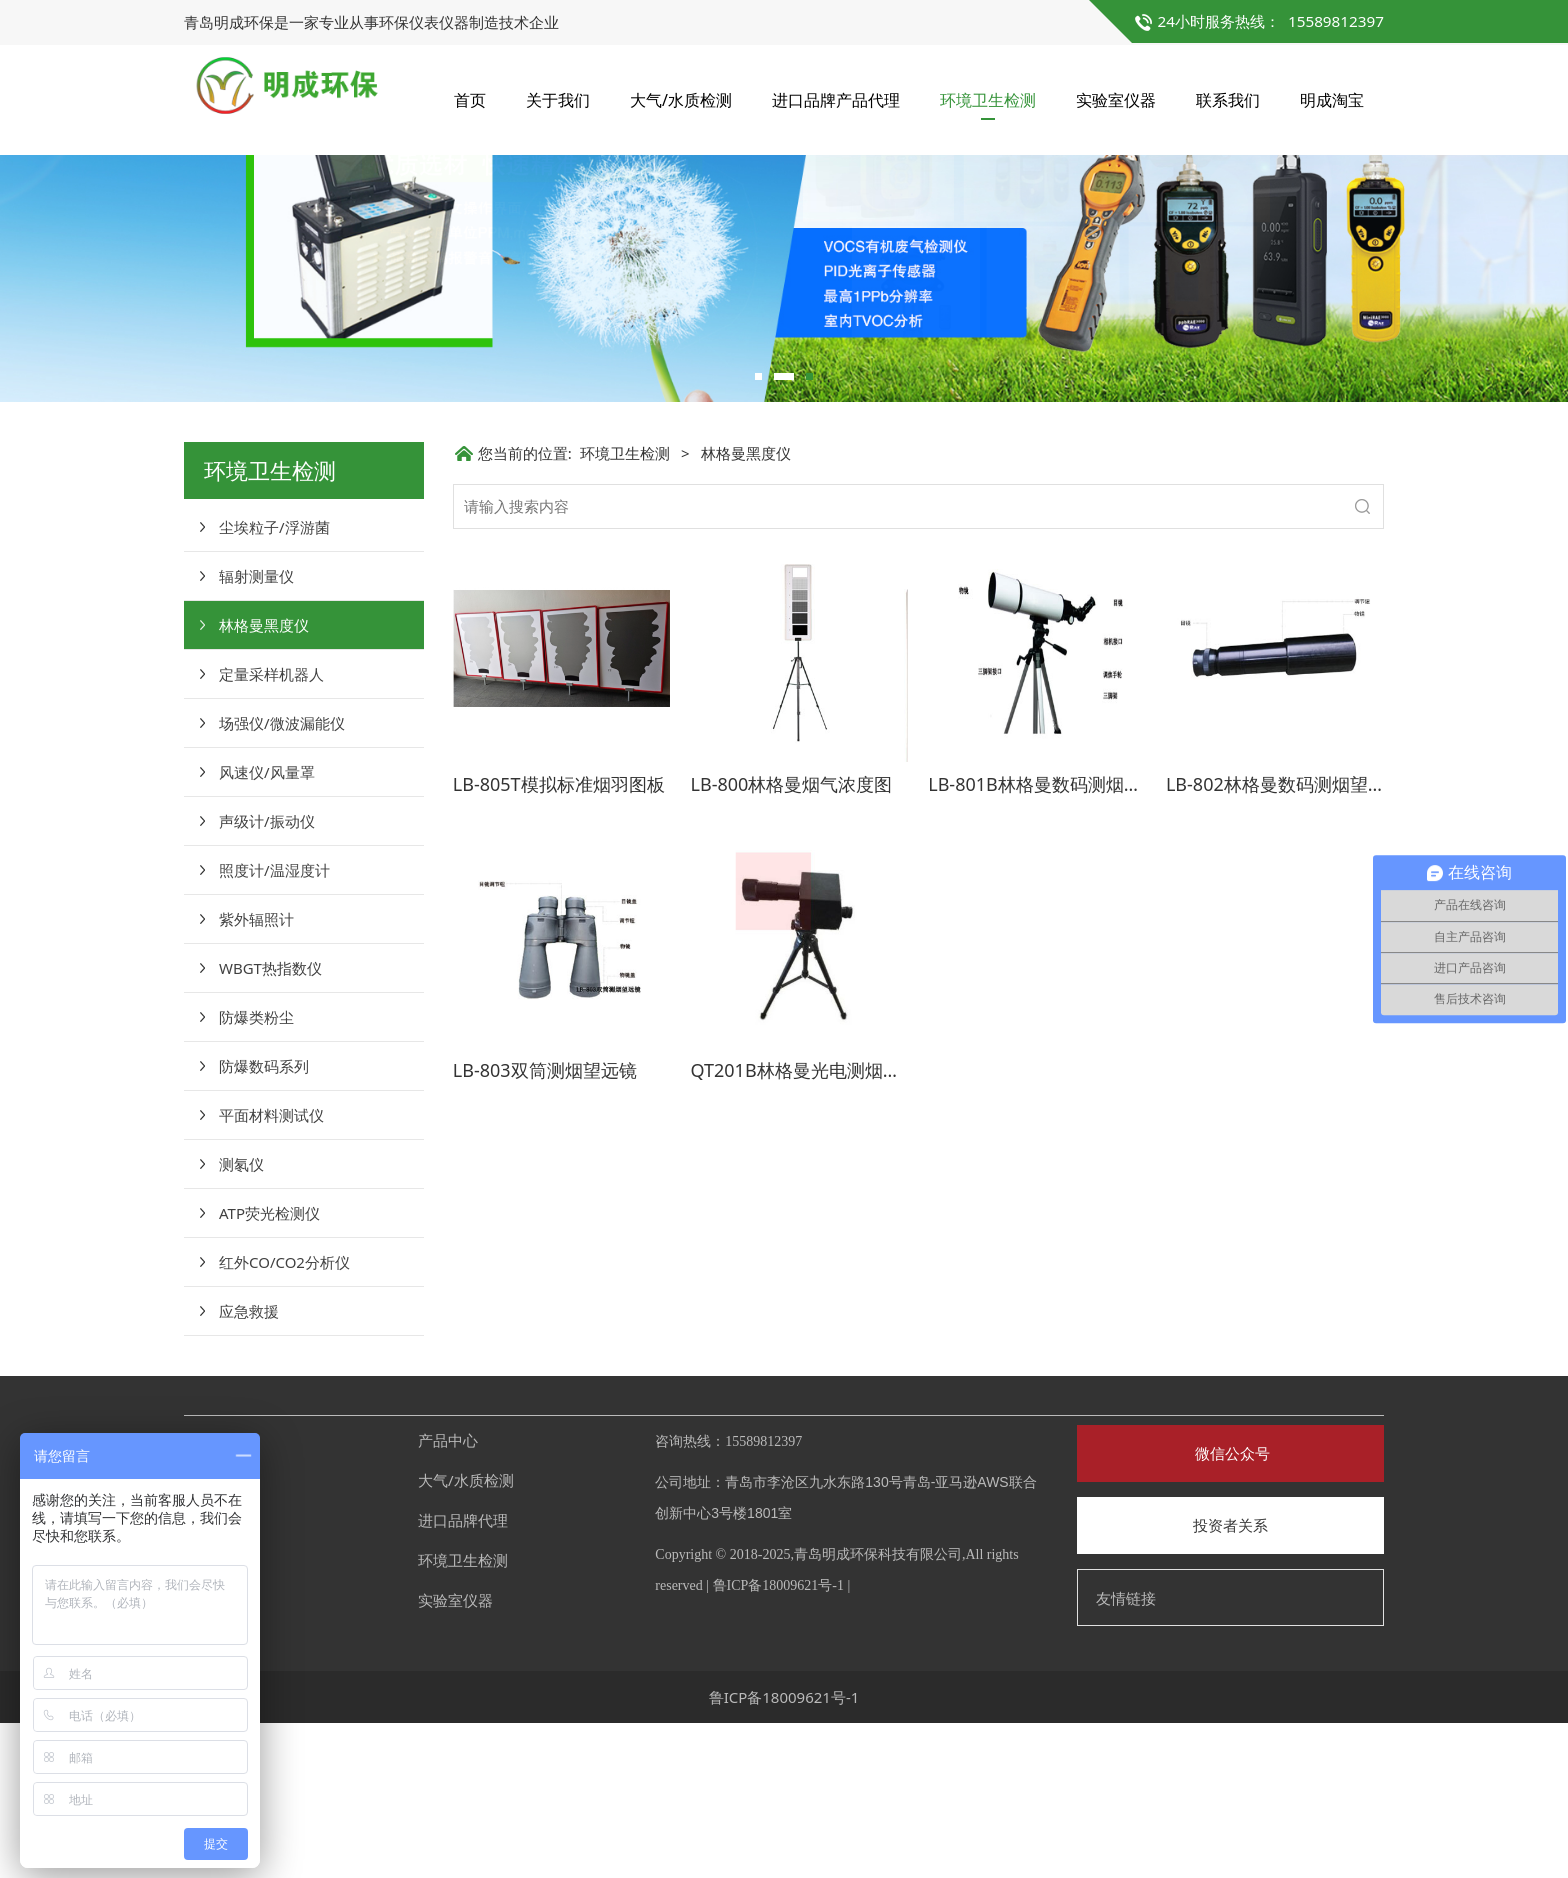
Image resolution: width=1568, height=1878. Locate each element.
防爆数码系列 (264, 1221)
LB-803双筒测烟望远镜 (545, 1225)
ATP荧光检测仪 (269, 1368)
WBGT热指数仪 (270, 1123)
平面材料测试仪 (271, 1270)
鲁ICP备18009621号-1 (778, 1740)
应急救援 (249, 1466)
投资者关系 (1230, 1680)
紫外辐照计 (256, 1074)
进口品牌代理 (463, 1675)
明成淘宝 (1332, 100)
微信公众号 (1230, 1608)
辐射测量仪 (256, 731)
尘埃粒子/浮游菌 (274, 682)
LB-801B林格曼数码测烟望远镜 (1053, 939)
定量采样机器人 (271, 829)
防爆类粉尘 (256, 1172)
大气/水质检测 (681, 100)
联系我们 (1228, 100)
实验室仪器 (1116, 100)
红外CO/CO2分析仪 (284, 1417)
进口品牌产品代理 (836, 100)
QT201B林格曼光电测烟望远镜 (814, 1225)
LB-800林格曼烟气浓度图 (792, 939)
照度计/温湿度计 (274, 1025)
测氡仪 (241, 1319)
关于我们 (558, 100)
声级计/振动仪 (267, 976)
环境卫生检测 (988, 100)
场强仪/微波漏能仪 (282, 878)
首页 (470, 100)
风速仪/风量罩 (267, 927)
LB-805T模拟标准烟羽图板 (559, 939)
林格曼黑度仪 (264, 780)
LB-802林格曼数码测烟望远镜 (1285, 939)
